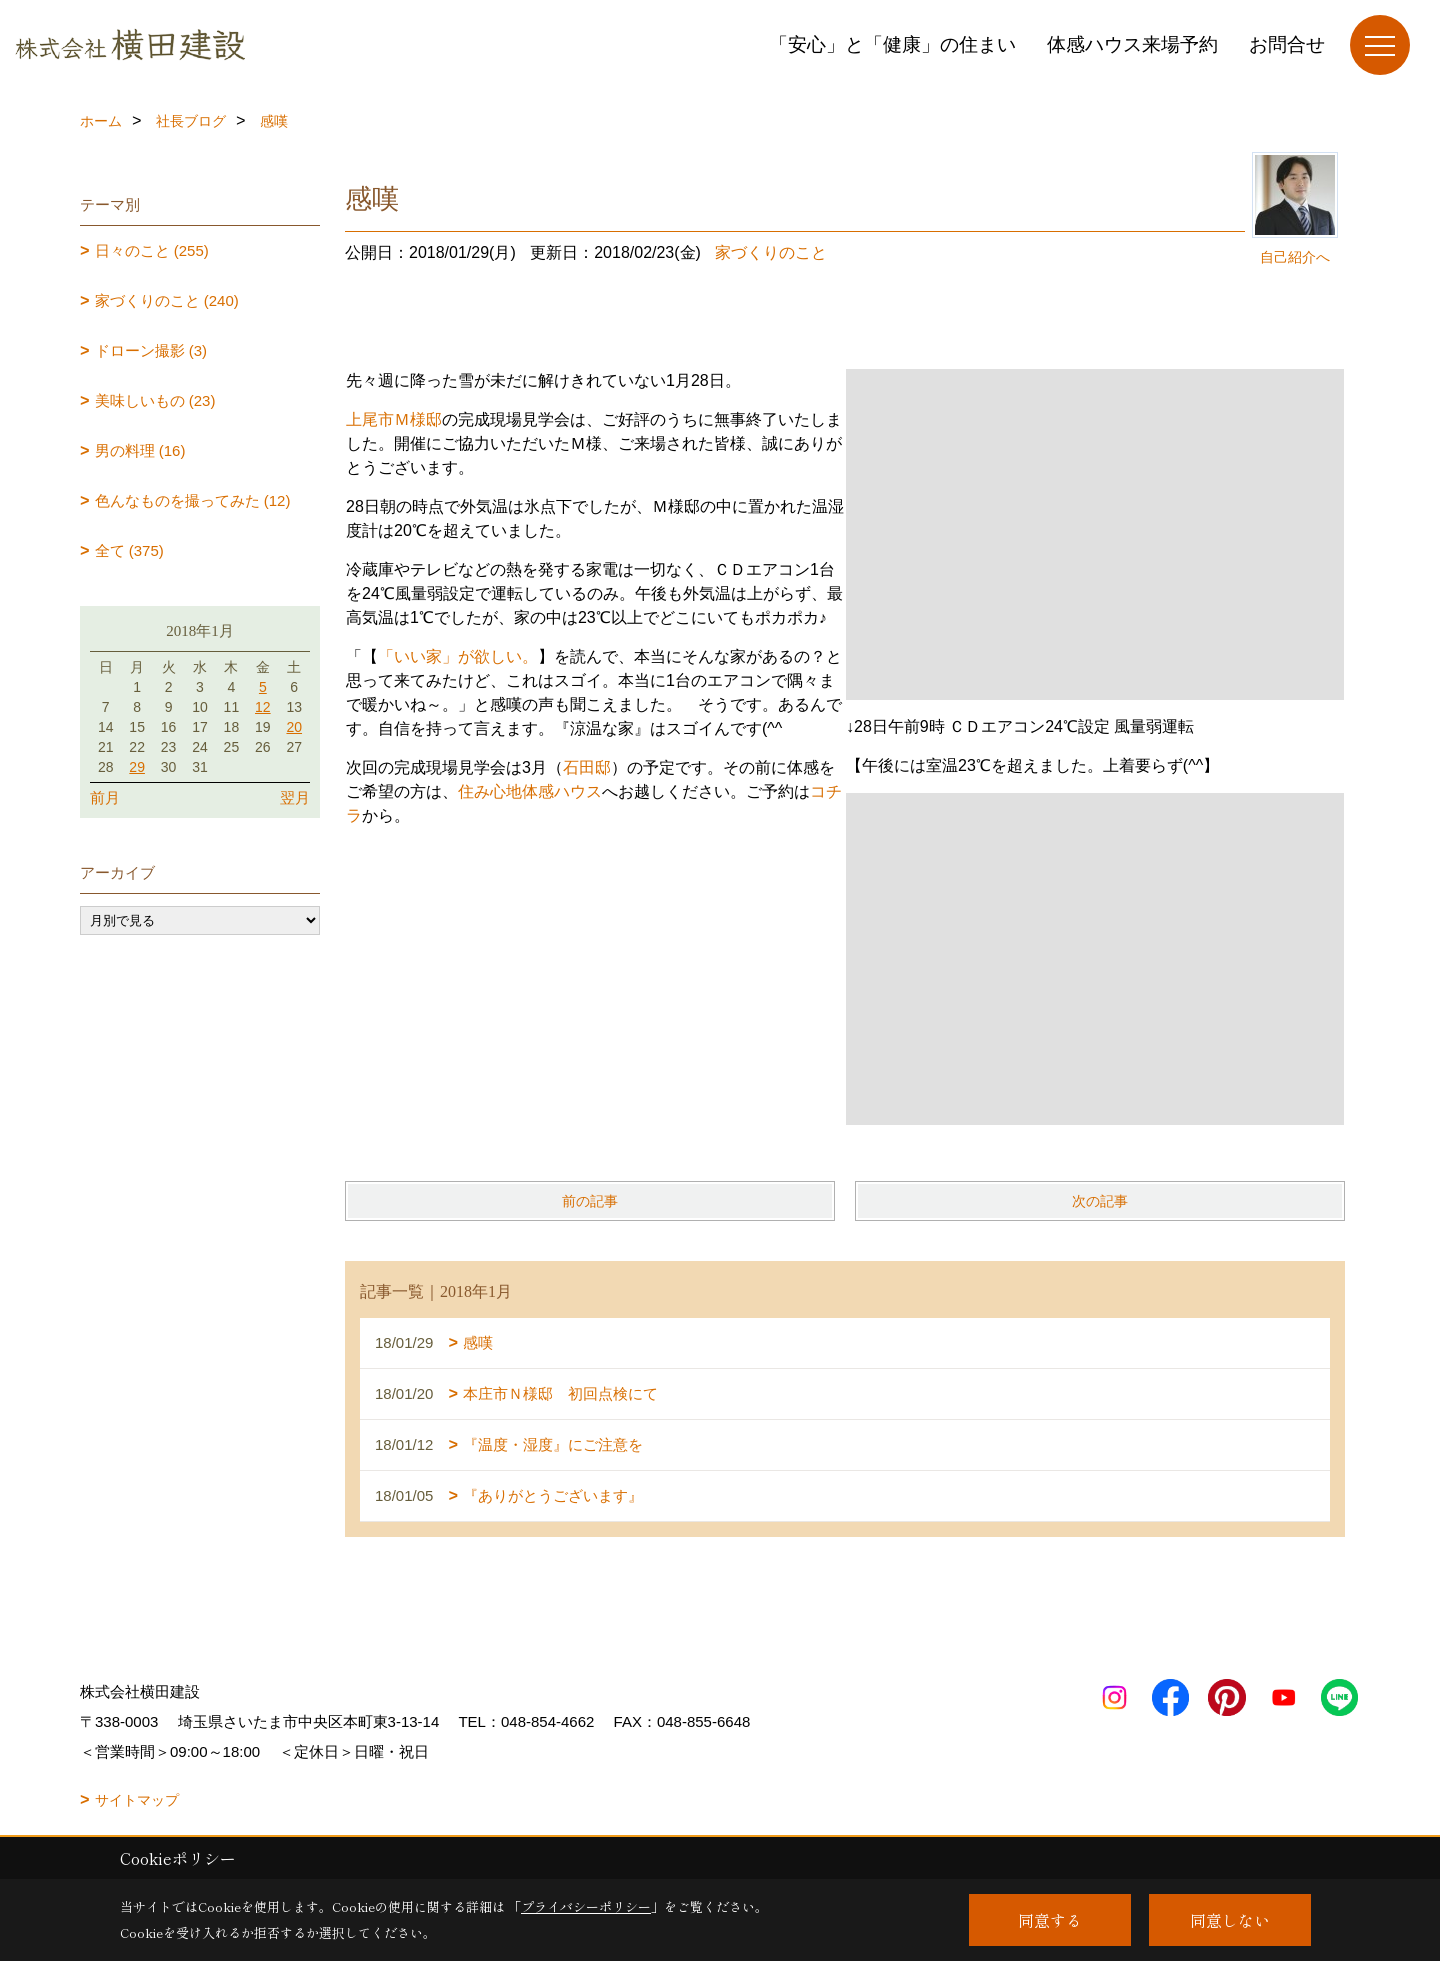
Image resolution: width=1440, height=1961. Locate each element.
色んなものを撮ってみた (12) (193, 500)
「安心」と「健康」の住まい (892, 44)
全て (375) (129, 550)
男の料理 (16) (140, 450)
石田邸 (587, 767)
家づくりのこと (771, 252)
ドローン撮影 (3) (151, 350)
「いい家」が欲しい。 (458, 656)
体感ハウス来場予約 (1132, 44)
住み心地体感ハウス (530, 791)
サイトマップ (137, 1800)
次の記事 (1100, 1201)
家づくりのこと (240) (167, 300)
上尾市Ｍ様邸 (394, 419)
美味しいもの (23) (155, 400)
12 (263, 707)
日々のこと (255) (152, 250)
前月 (105, 797)
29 (137, 767)
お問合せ (1287, 44)
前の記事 (590, 1201)
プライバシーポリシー (586, 1906)
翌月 (295, 797)
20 (294, 727)
